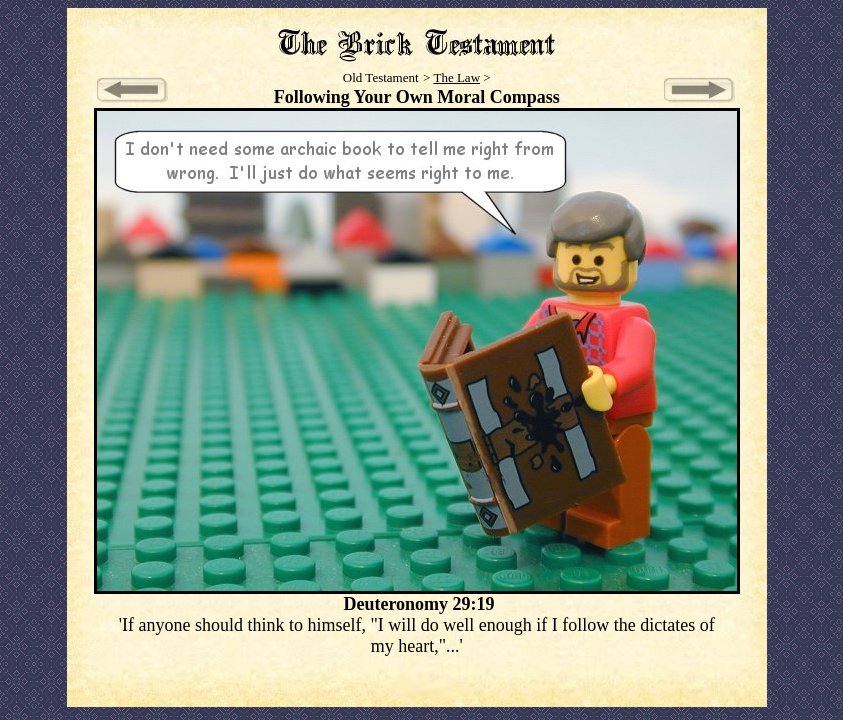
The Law (456, 77)
